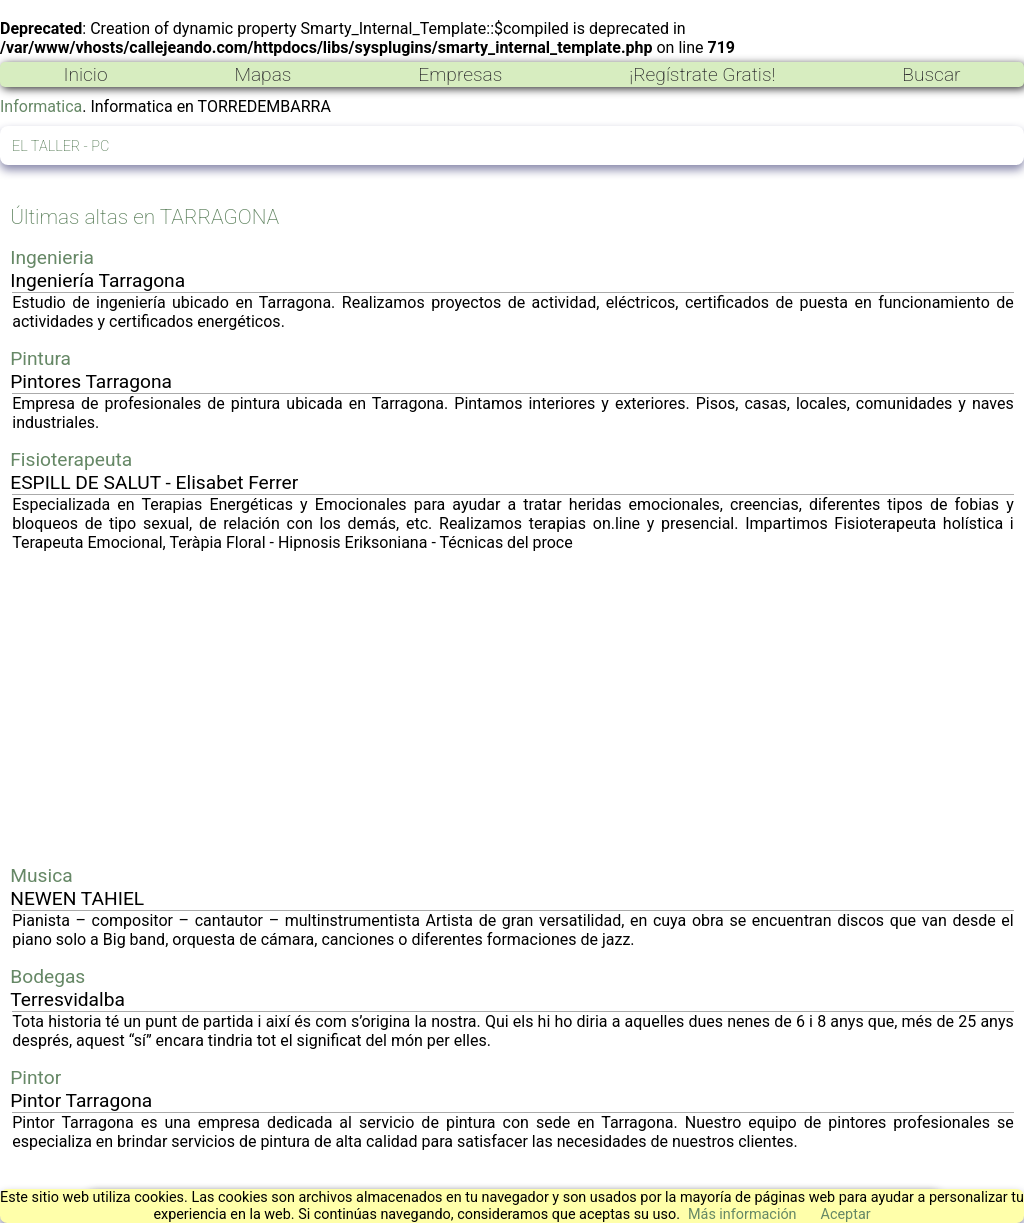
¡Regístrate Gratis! (702, 74)
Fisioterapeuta (71, 459)
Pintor (35, 1077)
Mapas (262, 74)
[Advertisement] (513, 708)
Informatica (41, 106)
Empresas (460, 74)
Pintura (40, 358)
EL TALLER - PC (60, 146)
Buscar (931, 74)
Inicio (85, 74)
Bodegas (47, 976)
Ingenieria (52, 257)
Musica (41, 875)
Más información (742, 1214)
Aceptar (846, 1214)
